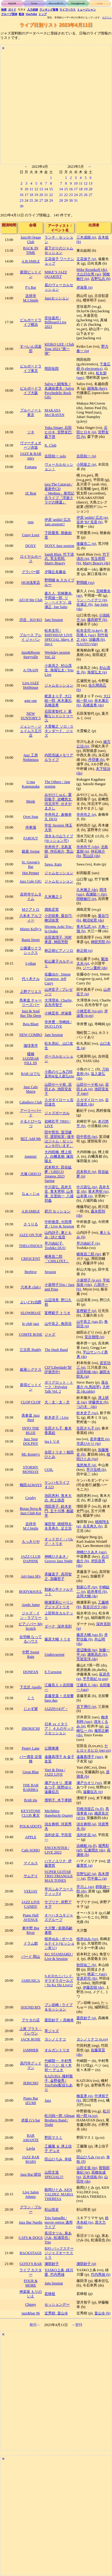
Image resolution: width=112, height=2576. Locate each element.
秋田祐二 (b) (86, 1965)
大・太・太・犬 (57, 1402)
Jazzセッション (57, 298)
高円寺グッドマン (31, 2065)
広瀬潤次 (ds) (94, 1850)
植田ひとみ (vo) (93, 1456)
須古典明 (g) (86, 1824)
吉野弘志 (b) (101, 279)
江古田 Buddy (30, 1350)
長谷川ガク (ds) (95, 1607)
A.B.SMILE (31, 261)
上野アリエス (31, 992)
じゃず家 (31, 1709)
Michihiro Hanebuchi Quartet (59, 1813)
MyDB (12, 3)
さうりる (31, 1224)
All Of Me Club (30, 600)
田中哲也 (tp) (86, 1137)
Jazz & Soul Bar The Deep (30, 1013)
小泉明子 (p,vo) (88, 1280)
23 (21, 200)
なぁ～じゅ (31, 1194)
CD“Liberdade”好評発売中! (58, 1369)
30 (21, 206)
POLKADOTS (31, 1826)
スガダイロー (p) (89, 1100)
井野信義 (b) (92, 1637)
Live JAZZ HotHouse (30, 685)
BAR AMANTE (31, 2137)
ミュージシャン (86, 9)
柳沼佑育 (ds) (93, 920)
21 (46, 195)
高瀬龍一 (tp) (96, 894)
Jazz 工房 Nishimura (31, 757)
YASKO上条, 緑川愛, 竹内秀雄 (59, 2272)
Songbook (78, 3)
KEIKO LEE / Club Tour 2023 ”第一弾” (59, 348)
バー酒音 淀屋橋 (30, 1759)
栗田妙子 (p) (86, 2018)
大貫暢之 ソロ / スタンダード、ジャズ (59, 730)
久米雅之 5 (53, 897)
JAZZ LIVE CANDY (31, 1904)
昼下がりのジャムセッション (59, 250)
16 (21, 195)
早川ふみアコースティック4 (59, 1891)
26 (36, 200)
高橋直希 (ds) (93, 705)
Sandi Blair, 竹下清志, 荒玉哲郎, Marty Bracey (59, 558)
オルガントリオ (57, 2050)
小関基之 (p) (86, 464)
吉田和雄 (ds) (87, 1372)
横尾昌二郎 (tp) (88, 1254)
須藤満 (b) (97, 639)
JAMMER (31, 2050)
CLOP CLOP (30, 1402)
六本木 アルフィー (30, 918)
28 (46, 200)
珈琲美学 (31, 1045)
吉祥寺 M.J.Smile (30, 298)
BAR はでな (30, 1074)
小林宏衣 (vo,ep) (89, 1011)
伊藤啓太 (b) (98, 1402)
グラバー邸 (31, 572)
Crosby (30, 1498)
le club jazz (30, 1324)
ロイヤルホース (31, 558)
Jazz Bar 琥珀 (30, 2174)
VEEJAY (31, 1891)
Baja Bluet (31, 1024)
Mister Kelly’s (31, 929)
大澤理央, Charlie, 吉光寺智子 (59, 1002)
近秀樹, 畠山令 (56, 2313)
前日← (35, 2325)
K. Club (50, 445)
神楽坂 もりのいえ (30, 2294)
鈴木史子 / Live (57, 1417)
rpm (31, 522)
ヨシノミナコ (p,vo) (92, 2039)
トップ (43, 14)
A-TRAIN (30, 670)
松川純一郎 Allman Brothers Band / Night (60, 2120)
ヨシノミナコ (55, 2039)
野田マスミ (53, 2137)
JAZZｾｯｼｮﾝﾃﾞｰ (56, 1709)
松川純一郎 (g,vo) (93, 2113)
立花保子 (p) (86, 259)
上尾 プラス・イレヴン (30, 2031)
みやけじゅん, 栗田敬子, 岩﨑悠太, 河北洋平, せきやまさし (58, 801)
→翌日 (76, 2325)
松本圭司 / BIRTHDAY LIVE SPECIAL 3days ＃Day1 (59, 637)
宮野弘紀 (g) (86, 1874)
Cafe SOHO (31, 1850)
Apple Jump (31, 1605)
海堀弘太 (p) (97, 672)
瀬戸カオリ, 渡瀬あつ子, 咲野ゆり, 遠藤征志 (58, 1787)
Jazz (48, 2100)
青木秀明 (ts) (98, 1191)
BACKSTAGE (31, 2253)
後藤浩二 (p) (86, 544)
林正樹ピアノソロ (59, 950)
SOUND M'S (30, 2007)
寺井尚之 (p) (86, 814)
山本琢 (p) (84, 1196)
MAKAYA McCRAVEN (54, 412)
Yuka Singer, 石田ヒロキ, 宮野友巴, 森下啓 (58, 432)
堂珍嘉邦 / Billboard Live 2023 (55, 322)
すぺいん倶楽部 (31, 348)
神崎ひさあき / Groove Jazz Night (59, 1558)
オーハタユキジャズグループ (59, 1917)
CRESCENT (30, 1259)
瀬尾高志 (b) (97, 1654)
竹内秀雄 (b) (101, 2274)
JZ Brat (30, 493)
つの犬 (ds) (86, 1407)
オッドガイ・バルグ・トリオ (59, 1541)
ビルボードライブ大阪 (31, 390)
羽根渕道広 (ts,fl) (89, 1809)
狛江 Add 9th (31, 1139)
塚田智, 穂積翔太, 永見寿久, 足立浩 (58, 1526)
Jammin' (30, 1156)
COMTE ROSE (30, 1334)
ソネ (30, 432)
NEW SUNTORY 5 (31, 715)
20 (41, 195)
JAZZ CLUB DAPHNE (30, 1558)
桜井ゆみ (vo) (87, 1939)
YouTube (31, 14)
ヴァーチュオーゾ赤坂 (31, 445)
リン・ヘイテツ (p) (91, 600)
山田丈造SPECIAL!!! (54, 2174)
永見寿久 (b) (92, 1526)
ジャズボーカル (57, 1113)
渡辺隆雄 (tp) (86, 1650)
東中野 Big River (30, 1930)
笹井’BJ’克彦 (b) (89, 522)
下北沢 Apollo (31, 1687)
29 (51, 200)
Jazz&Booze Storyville (30, 654)
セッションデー (57, 2304)
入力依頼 (32, 9)
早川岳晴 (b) (96, 1470)
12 (36, 189)
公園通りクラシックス (31, 950)
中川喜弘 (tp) (86, 1187)
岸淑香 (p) (84, 287)
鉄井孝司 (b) (97, 1591)
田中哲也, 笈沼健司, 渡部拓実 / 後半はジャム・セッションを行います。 (59, 1139)
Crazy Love (30, 535)
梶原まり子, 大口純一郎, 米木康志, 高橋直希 (58, 700)
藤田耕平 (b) (97, 620)
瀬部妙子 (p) (86, 2264)
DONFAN (30, 1672)
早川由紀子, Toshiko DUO (55, 1245)
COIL (49, 1470)
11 (31, 189)
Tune (34, 3)
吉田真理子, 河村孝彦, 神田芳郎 (58, 939)
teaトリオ (52, 1441)
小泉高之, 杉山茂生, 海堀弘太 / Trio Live (59, 670)
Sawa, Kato (53, 864)
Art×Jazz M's (30, 1576)
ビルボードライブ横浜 (31, 322)
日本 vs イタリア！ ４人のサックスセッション (59, 1728)
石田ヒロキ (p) (91, 430)
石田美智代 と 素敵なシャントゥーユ (59, 716)
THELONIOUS (30, 1246)
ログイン (107, 17)
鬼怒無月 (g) (86, 1465)
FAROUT (30, 838)
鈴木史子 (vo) (87, 1413)
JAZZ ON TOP (30, 1235)
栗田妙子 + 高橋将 (59, 2020)
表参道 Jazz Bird (31, 1417)
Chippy (30, 2304)
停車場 (30, 827)
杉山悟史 (52, 2209)
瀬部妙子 (52, 2264)
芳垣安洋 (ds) (87, 1659)
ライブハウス (67, 9)
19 (36, 195)
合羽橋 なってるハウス (30, 1639)
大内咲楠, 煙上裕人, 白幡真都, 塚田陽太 (59, 1156)
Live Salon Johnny (30, 2194)
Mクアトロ (30, 909)
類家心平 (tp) (86, 1587)
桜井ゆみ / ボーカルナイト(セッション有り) (59, 1943)
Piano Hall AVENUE (31, 1917)
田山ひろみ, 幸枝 (58, 2159)
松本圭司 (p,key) (89, 630)
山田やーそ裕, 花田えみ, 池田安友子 (58, 1089)
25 (31, 200)
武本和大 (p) (86, 1172)
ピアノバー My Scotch (30, 1626)
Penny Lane (30, 1748)
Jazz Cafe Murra (31, 1089)
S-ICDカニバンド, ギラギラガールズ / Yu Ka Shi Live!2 (59, 1980)
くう (30, 1698)
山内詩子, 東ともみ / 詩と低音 (58, 1234)
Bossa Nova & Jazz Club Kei (31, 1510)
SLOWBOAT (31, 1313)
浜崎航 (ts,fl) (86, 1846)
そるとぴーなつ (31, 1123)
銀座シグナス (31, 1369)
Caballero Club (30, 1102)
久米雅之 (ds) (87, 890)
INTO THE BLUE (30, 1430)
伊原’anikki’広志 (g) (92, 517)
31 (75, 200)
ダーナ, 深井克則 (58, 1626)
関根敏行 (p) (86, 899)
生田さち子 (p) (88, 1428)
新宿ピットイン (31, 274)
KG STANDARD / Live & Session (59, 1956)
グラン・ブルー (31, 2209)
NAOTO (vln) (87, 644)
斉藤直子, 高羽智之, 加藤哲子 (58, 1576)
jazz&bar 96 (31, 2313)
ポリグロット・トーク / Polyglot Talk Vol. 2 (59, 1386)
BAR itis (30, 1800)
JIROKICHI (31, 1728)
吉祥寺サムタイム (31, 896)
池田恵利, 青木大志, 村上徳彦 (58, 1498)
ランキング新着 (48, 9)
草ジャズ (52, 2031)
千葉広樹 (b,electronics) (93, 366)
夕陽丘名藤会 (55, 572)
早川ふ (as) (85, 1887)
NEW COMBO (30, 1035)
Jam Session (54, 620)
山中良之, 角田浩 (58, 1324)
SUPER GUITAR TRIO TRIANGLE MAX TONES (59, 1876)
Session (50, 1272)
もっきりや (31, 1541)
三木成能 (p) (86, 237)
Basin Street (31, 940)
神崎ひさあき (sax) (91, 1552)
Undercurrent (54, 1654)
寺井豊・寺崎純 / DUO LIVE (58, 1024)
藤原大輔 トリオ (57, 1639)
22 (51, 195)
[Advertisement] (56, 108)
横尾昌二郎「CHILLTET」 (57, 1258)
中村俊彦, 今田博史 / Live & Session (59, 1224)
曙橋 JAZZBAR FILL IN (30, 1058)
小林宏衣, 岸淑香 (58, 1013)
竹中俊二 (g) (97, 1878)
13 (41, 189)
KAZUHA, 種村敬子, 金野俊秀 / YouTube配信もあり (59, 2083)
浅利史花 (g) (86, 1835)
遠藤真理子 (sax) (89, 1757)
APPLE (30, 1837)
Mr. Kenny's (31, 1454)
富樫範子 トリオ (57, 1313)
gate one (30, 701)
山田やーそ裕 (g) (89, 1084)
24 (26, 200)
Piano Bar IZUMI (30, 2100)
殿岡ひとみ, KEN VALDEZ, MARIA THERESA (59, 2194)
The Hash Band (56, 1350)
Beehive (30, 1272)
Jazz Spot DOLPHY (30, 1441)
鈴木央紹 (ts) (92, 2220)
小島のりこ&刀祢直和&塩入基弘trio (59, 1074)
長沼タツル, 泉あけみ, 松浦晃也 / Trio (58, 2237)
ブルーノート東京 (31, 412)
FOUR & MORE (31, 2283)
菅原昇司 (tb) (86, 1978)
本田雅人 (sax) (92, 632)
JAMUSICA (30, 1980)
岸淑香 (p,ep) (92, 1013)
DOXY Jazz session (59, 546)
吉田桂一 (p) (86, 456)
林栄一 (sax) (96, 1974)
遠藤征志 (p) (93, 1792)
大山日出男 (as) (88, 274)
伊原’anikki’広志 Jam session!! (57, 522)
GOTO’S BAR (31, 2264)
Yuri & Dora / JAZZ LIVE (55, 1772)
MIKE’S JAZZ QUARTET (56, 274)
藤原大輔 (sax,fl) (89, 1635)
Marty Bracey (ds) (96, 563)
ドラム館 (31, 1943)
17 (26, 195)
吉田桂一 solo (55, 456)
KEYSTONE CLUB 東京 (31, 1813)
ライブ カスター (30, 2272)
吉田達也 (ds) (92, 1102)
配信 (21, 14)
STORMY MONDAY (30, 1469)
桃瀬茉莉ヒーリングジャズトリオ (59, 1604)
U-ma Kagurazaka (31, 784)
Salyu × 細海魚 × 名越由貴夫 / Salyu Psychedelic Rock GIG (59, 390)
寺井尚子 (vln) (87, 847)
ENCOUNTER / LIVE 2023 (57, 1850)
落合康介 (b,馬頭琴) (92, 1384)
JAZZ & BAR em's (30, 456)
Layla (30, 2148)
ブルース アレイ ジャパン (30, 637)
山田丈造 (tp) (86, 2168)
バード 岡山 (30, 1956)
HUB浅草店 (30, 582)
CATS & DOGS (30, 2238)
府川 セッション (57, 1211)
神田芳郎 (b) (101, 942)
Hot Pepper (30, 873)
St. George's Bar (31, 864)
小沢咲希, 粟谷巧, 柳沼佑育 (58, 918)
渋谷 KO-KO (30, 620)
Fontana (31, 467)
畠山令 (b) (102, 2313)
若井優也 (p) (100, 1439)
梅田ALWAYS (31, 1485)
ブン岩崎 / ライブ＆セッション (59, 2007)
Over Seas (30, 817)
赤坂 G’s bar (30, 2120)
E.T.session (53, 1672)
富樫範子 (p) (86, 1311)
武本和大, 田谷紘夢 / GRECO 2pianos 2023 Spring (58, 1174)
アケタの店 (31, 2020)
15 (51, 189)
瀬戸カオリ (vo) (89, 1783)
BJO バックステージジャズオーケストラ (59, 2253)
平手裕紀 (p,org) (95, 1679)
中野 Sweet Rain (30, 1654)
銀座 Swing (30, 851)
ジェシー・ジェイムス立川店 (31, 730)
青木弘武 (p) (86, 926)
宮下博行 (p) (86, 1707)
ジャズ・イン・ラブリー (31, 1615)
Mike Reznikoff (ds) (91, 270)
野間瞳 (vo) (85, 582)
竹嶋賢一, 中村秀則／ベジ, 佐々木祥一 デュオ (58, 2065)
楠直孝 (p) (84, 2096)
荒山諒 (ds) (91, 856)
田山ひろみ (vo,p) (90, 2157)
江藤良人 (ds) (87, 1685)
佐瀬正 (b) (84, 604)
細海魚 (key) (97, 388)
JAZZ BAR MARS (30, 2159)
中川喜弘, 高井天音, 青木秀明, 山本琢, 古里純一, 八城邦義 (59, 1194)
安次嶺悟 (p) (94, 1337)
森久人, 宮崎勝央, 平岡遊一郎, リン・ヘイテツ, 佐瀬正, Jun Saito (58, 600)
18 (31, 195)
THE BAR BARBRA (31, 1787)
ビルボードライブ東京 (31, 368)
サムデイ (31, 1876)
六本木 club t (31, 1287)
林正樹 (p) (84, 950)
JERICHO (30, 2083)
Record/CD (56, 3)
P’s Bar (30, 287)
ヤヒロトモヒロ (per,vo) (93, 1748)
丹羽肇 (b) (96, 760)
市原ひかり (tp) (88, 1443)
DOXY (30, 546)
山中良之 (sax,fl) (89, 1321)
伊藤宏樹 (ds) (93, 1987)
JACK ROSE (31, 2039)
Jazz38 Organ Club (31, 239)
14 (46, 189)
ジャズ (50, 1334)
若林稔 (50, 2294)
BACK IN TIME (30, 250)
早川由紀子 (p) (88, 1243)
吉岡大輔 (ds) (87, 1596)
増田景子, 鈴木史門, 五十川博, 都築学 (59, 1511)
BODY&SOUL (30, 1591)
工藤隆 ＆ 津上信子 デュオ (58, 2148)
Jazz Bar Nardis (30, 2222)
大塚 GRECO (30, 1174)
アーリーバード (31, 1112)
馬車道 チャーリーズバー (30, 1002)
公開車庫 (52, 1748)
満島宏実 (52, 909)
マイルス (31, 1863)
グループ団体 (9, 14)
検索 (4, 9)
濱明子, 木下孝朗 (58, 1800)
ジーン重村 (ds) (95, 968)
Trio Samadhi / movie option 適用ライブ (58, 2222)
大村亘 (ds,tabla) (93, 1389)
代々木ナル (31, 979)
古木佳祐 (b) (92, 2177)
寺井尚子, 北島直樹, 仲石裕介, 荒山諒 (59, 851)
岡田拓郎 (52, 369)
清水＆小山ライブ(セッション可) (59, 838)
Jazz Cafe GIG (31, 881)
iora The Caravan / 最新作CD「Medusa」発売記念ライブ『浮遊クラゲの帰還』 (59, 493)
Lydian (30, 963)
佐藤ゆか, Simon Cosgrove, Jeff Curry (57, 978)
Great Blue (30, 1772)
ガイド (12, 9)
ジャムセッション (59, 685)
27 (41, 200)
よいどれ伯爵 (31, 1302)
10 (26, 189)
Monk (30, 801)
